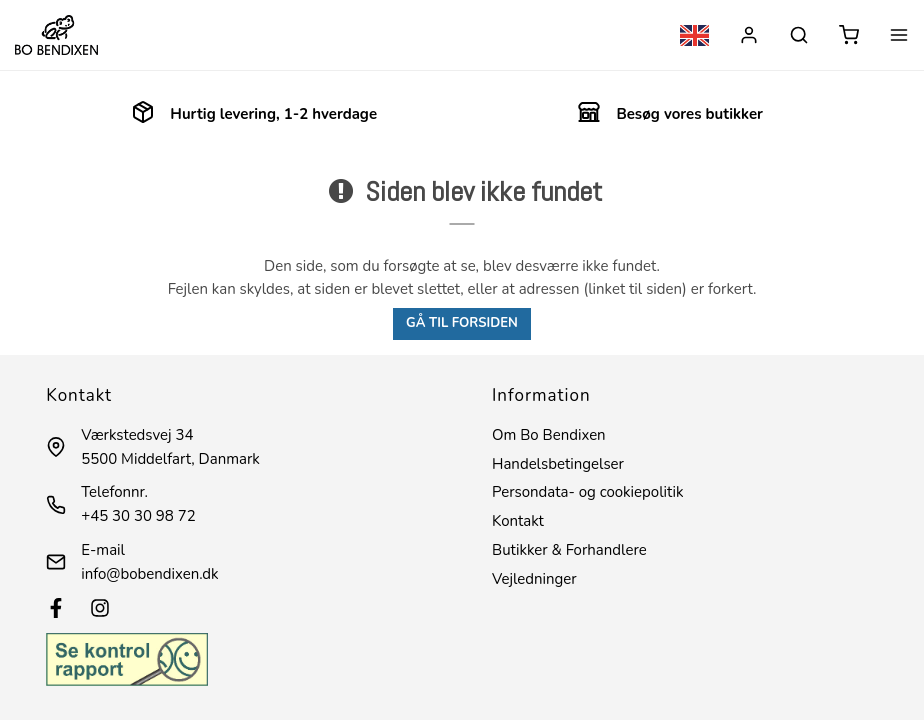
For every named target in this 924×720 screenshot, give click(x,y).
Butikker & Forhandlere (569, 550)
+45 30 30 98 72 (138, 516)
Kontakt (518, 521)
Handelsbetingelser (558, 464)
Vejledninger (534, 579)
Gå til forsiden (462, 323)
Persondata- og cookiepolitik (587, 492)
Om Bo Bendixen (549, 435)
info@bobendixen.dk (149, 574)
